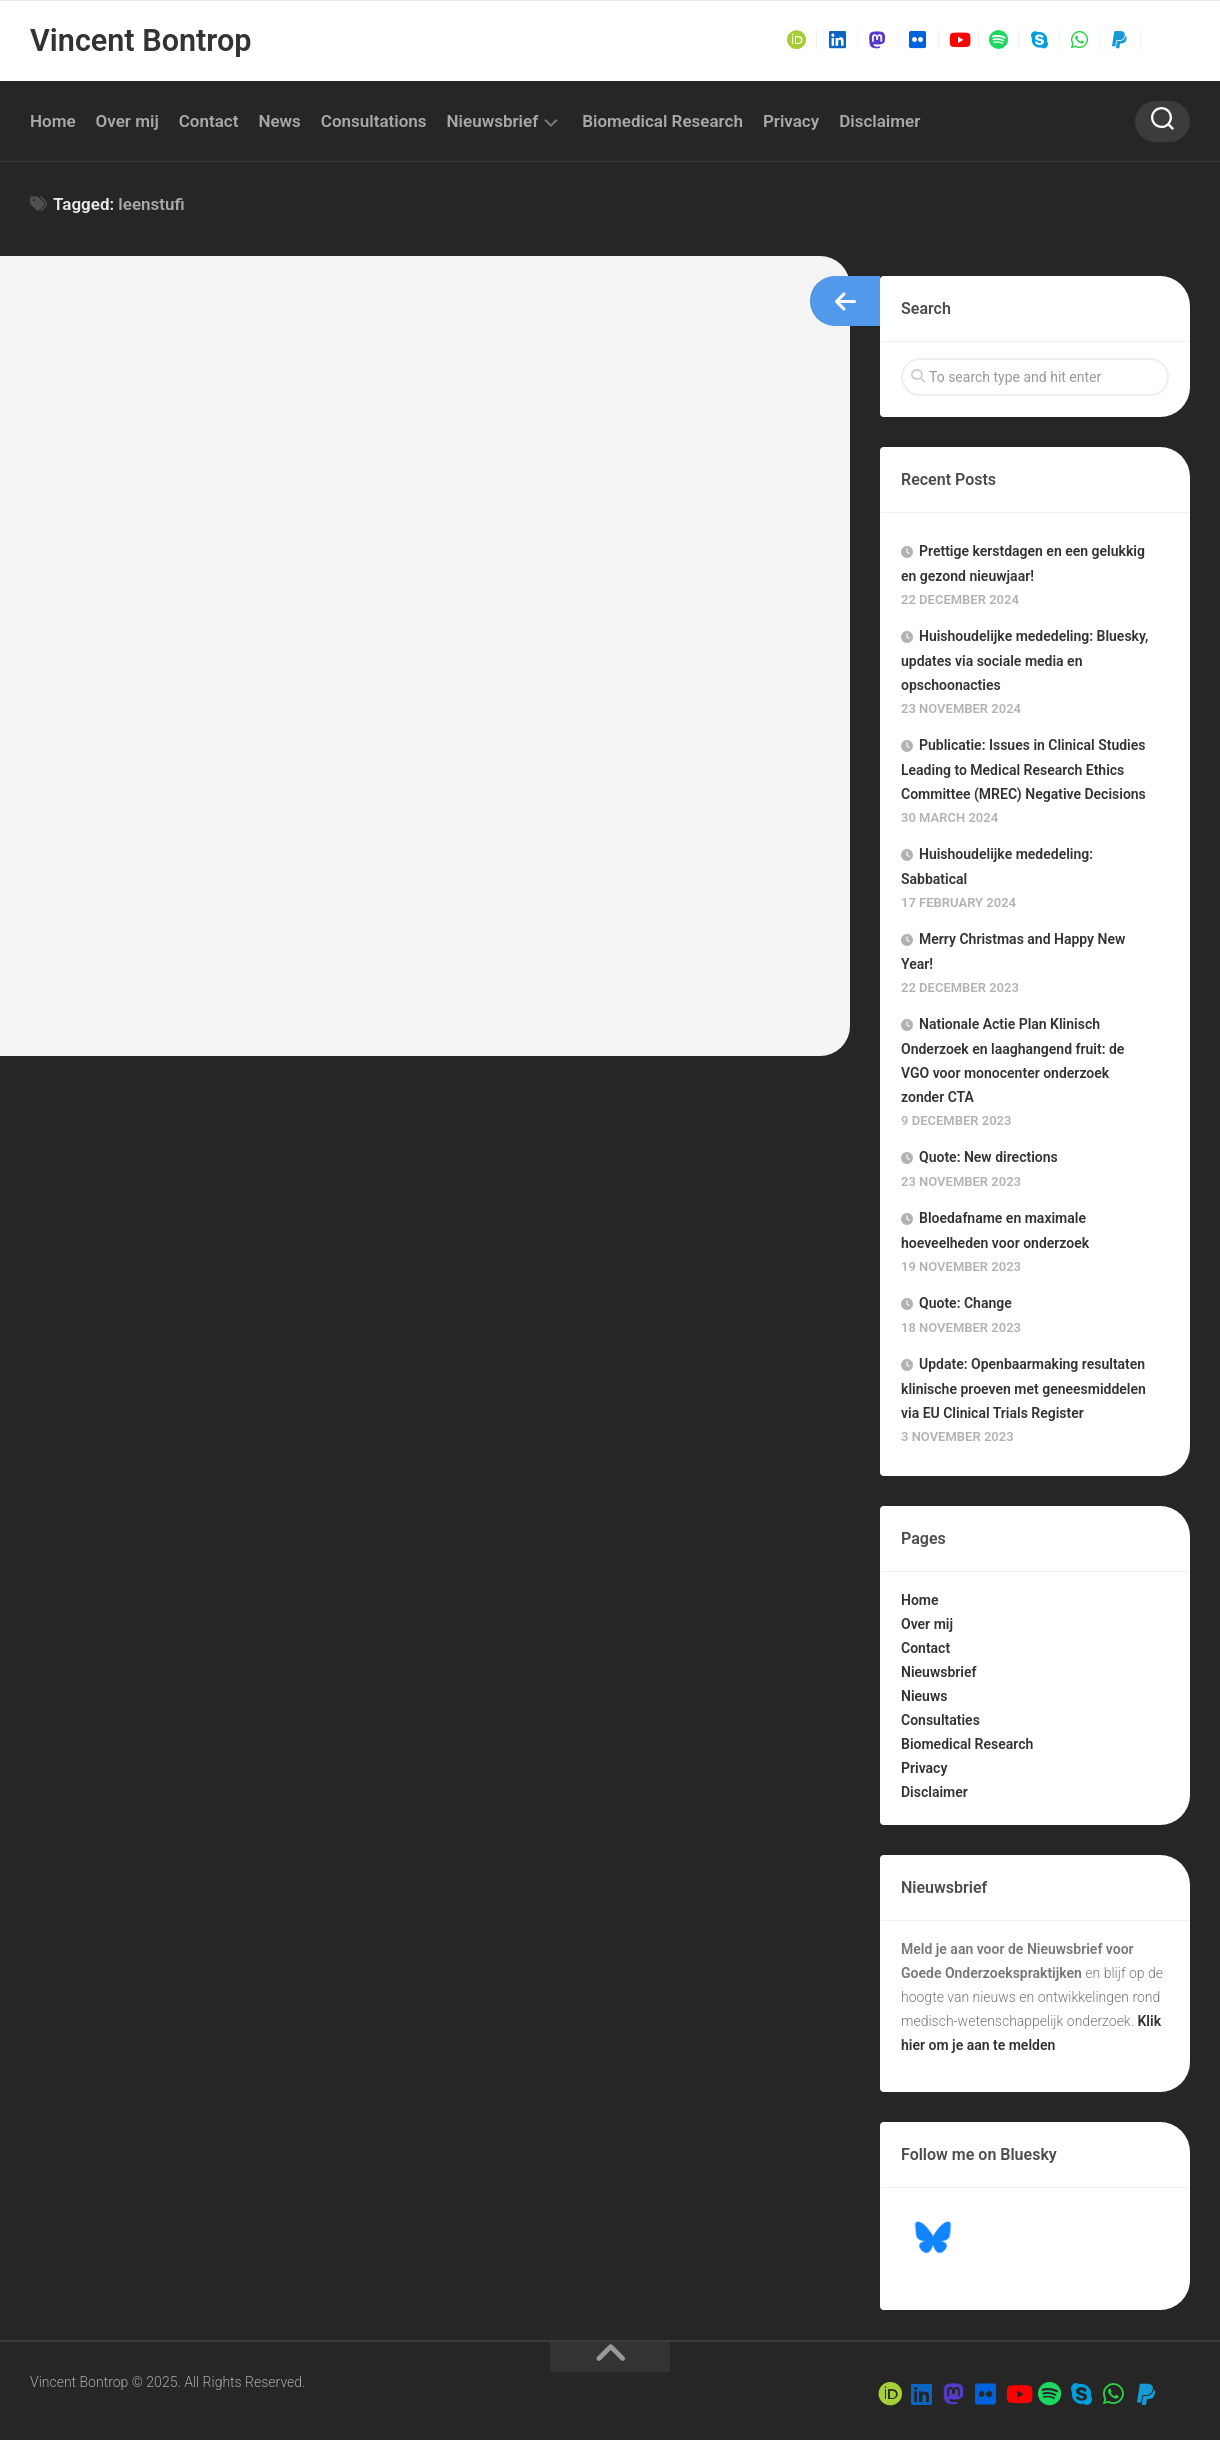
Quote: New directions (988, 1157)
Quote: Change (965, 1303)
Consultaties (940, 1720)
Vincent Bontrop (138, 40)
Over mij (127, 121)
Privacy (791, 121)
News (279, 121)
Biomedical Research (662, 121)
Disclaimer (879, 121)
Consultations (374, 121)
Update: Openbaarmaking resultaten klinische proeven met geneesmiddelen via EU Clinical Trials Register (1023, 1388)
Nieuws (924, 1696)
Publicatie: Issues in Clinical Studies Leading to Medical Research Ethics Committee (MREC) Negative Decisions (1023, 769)
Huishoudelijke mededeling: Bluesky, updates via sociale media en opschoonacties (1024, 660)
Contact (209, 121)
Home (53, 121)
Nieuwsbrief (493, 121)
